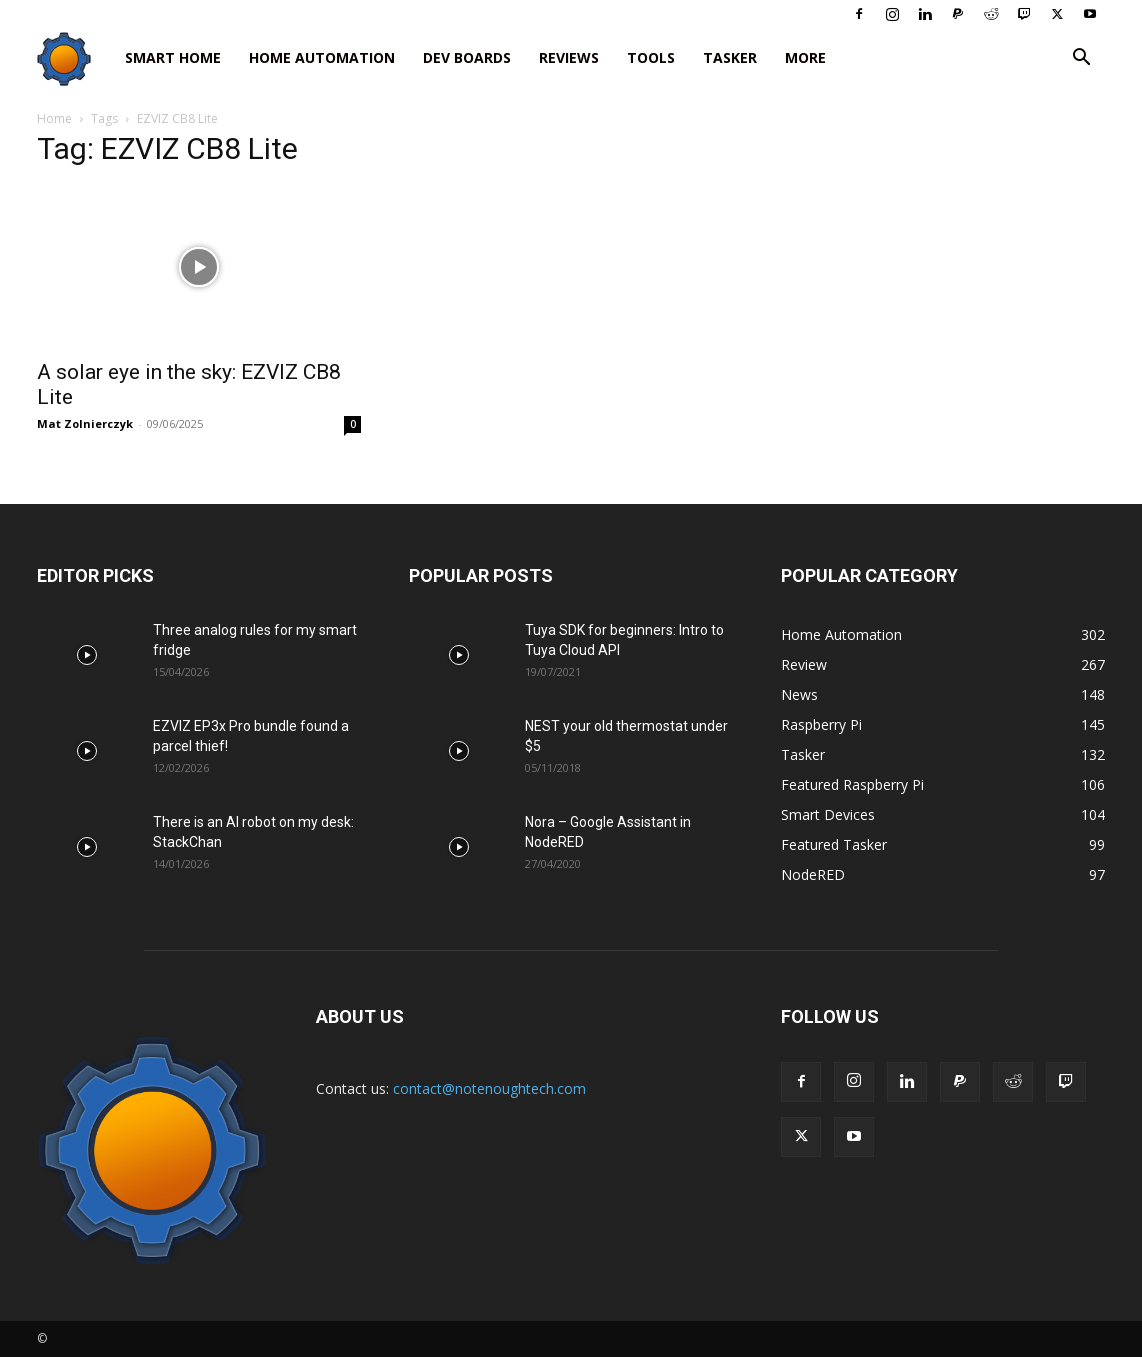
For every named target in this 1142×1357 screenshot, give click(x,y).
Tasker (730, 57)
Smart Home (173, 57)
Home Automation (322, 57)
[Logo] (74, 58)
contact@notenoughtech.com (489, 1088)
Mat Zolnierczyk (85, 423)
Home (54, 118)
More (805, 57)
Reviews (569, 57)
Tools (651, 57)
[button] (1081, 59)
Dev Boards (467, 57)
